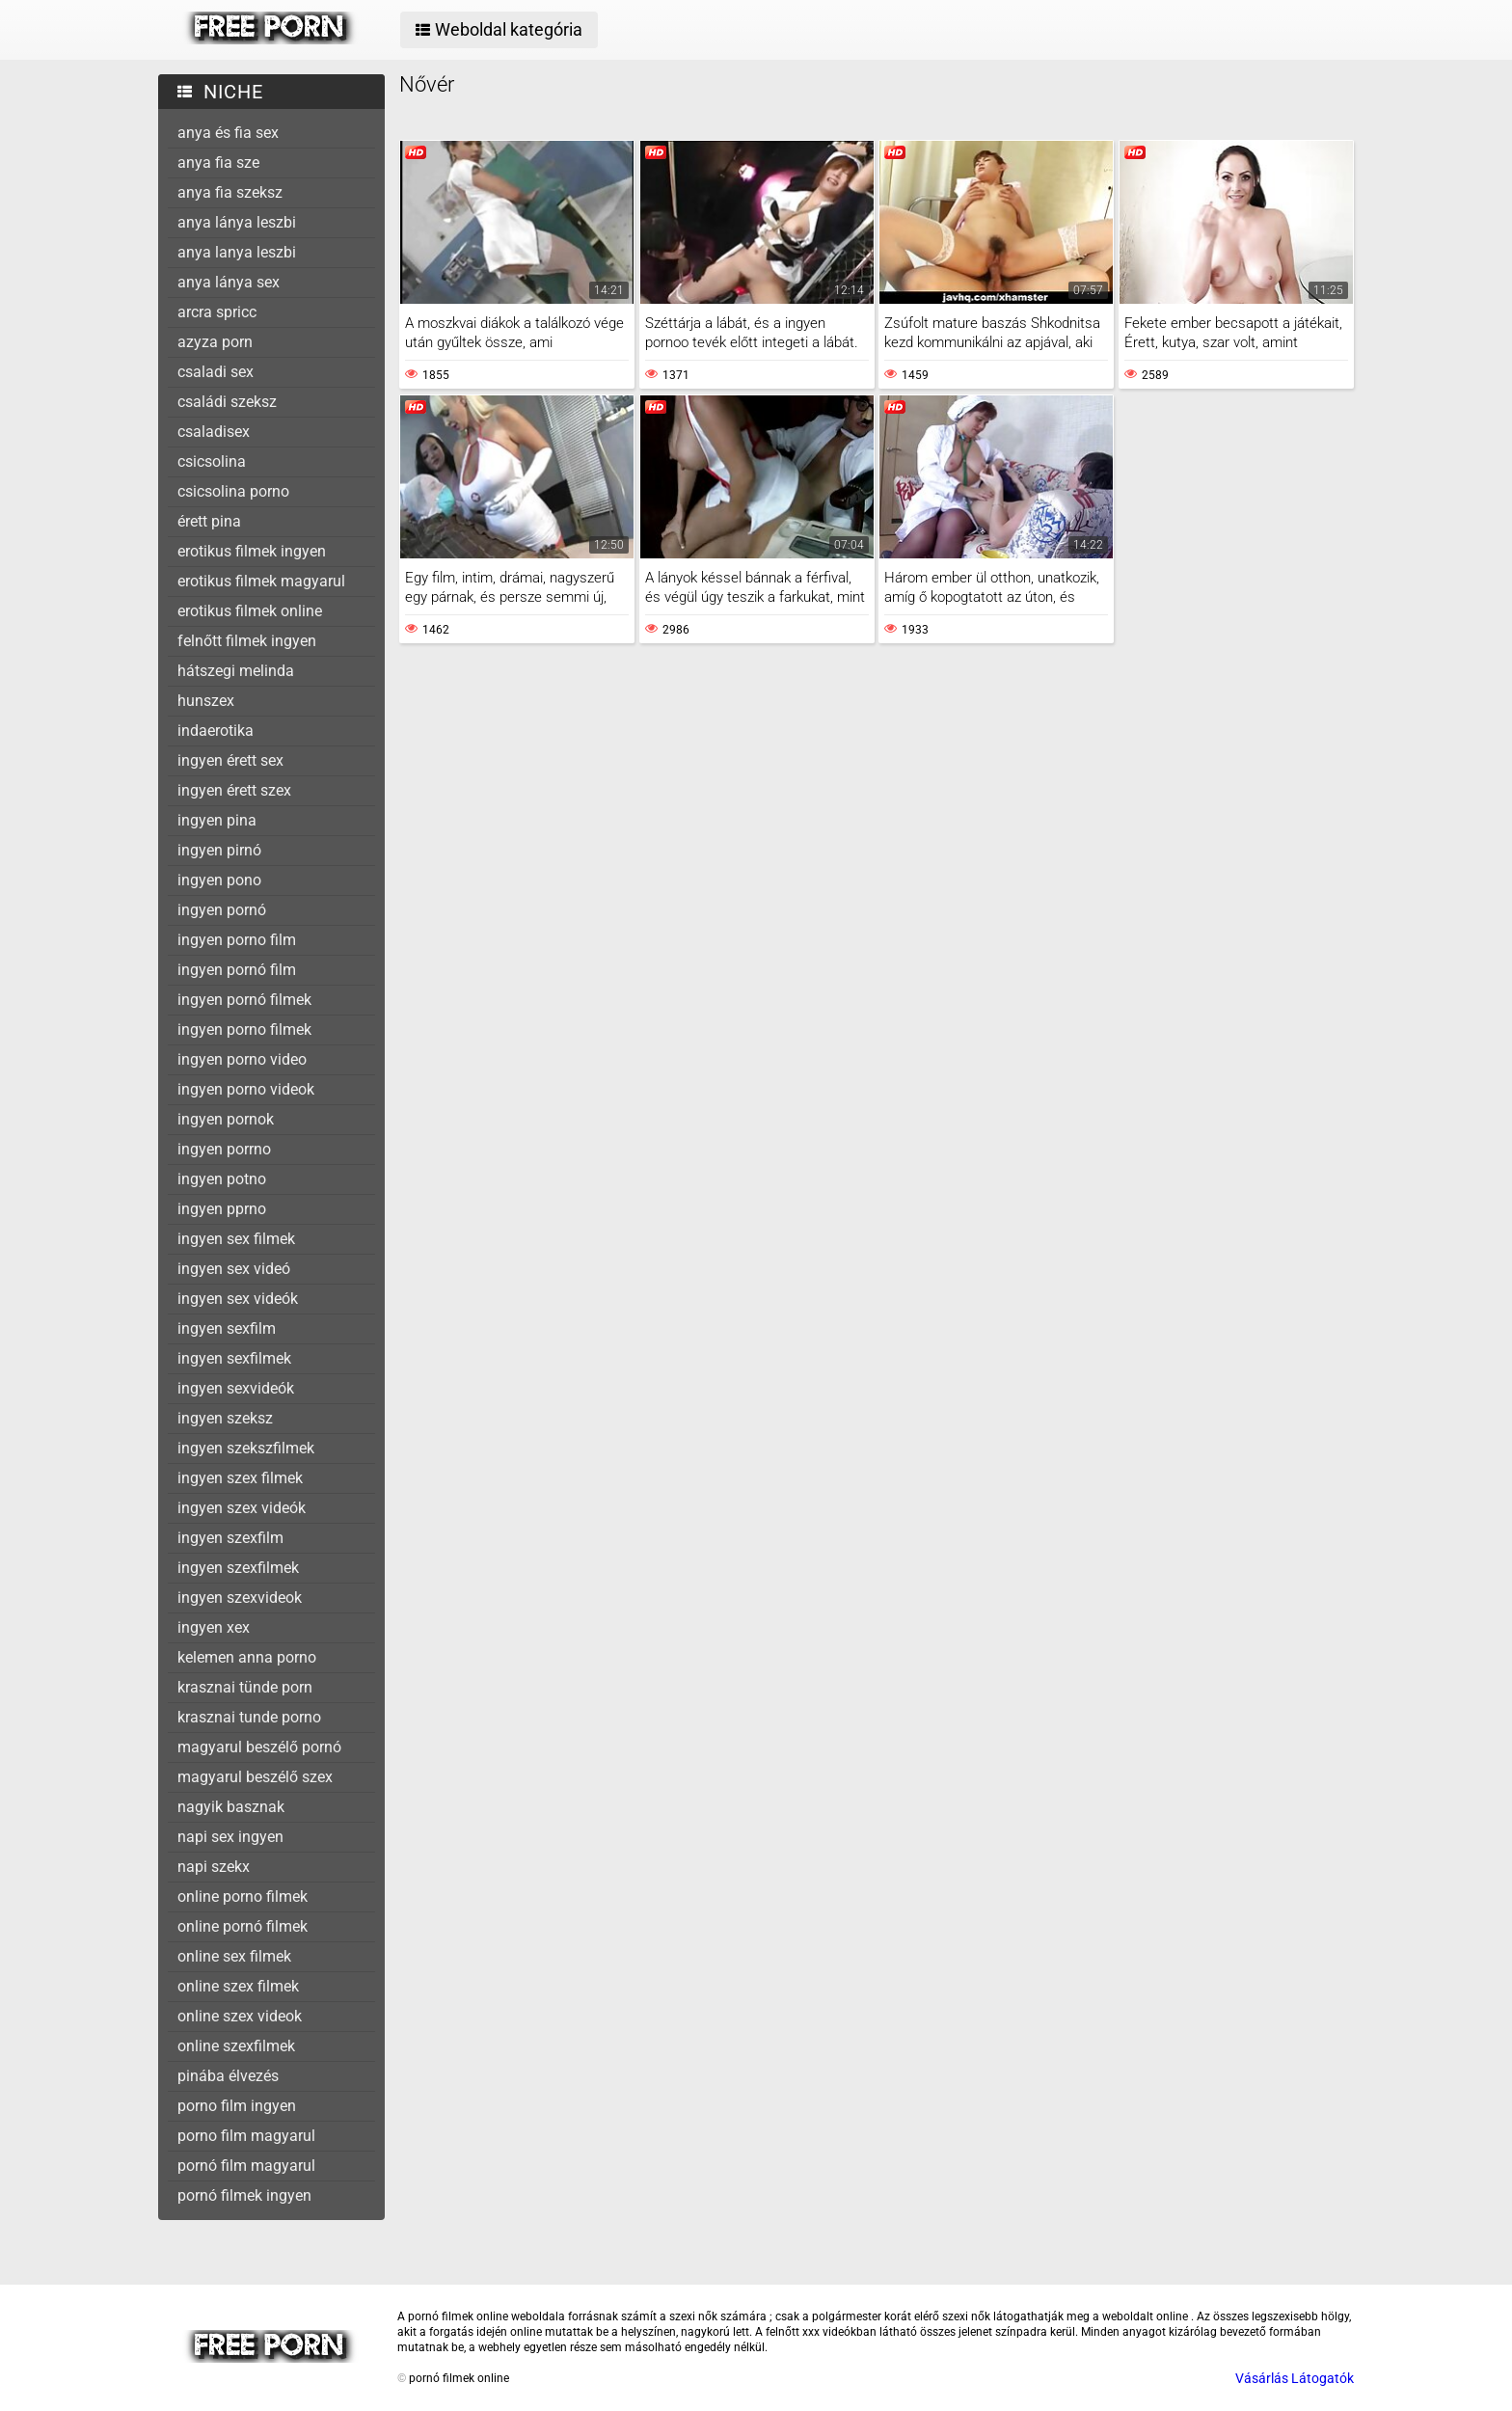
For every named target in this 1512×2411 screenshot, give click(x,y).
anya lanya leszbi (236, 252)
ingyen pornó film (236, 970)
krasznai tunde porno (249, 1717)
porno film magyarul (246, 2136)
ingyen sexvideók (235, 1388)
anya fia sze (218, 162)
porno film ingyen (236, 2106)
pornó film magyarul (246, 2165)
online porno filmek (242, 1896)
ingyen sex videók (237, 1298)
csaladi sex (215, 372)
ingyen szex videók (241, 1508)
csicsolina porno (233, 491)
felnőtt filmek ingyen (246, 641)
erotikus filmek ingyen (251, 551)
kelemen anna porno (246, 1657)
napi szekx (213, 1866)
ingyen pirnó (219, 850)
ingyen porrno (224, 1149)
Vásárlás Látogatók (1294, 2378)
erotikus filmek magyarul (261, 581)
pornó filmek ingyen (244, 2195)
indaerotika (215, 730)
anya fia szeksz (230, 192)
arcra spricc (216, 312)
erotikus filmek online (249, 611)
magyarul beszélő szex (255, 1777)
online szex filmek (238, 1986)
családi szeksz (227, 402)
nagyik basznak (230, 1807)
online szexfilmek (236, 2046)
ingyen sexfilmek (234, 1358)
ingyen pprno (221, 1209)
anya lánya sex (228, 282)
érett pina (209, 521)
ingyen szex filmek (240, 1478)
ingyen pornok (225, 1119)
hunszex (205, 700)
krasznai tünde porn (244, 1687)
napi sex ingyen (230, 1837)
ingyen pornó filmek (244, 999)
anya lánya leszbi (236, 222)
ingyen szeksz (225, 1418)
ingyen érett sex (230, 760)
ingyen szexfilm (230, 1538)
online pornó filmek (242, 1926)
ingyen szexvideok (239, 1597)
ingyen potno (221, 1179)
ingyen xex (213, 1627)
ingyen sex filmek (236, 1239)
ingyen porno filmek (244, 1029)
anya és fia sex (228, 132)
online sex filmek (234, 1956)
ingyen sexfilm (226, 1328)
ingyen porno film (236, 940)
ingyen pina (216, 820)
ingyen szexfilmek (238, 1567)
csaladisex (213, 431)
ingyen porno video (242, 1059)
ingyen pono (219, 880)
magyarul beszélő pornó (259, 1747)
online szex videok (239, 2016)
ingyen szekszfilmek (245, 1448)
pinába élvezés (228, 2076)
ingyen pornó (221, 910)
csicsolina (211, 461)
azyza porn (215, 342)
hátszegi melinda (235, 671)
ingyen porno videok (245, 1089)
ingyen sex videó (233, 1269)
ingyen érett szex (234, 790)
